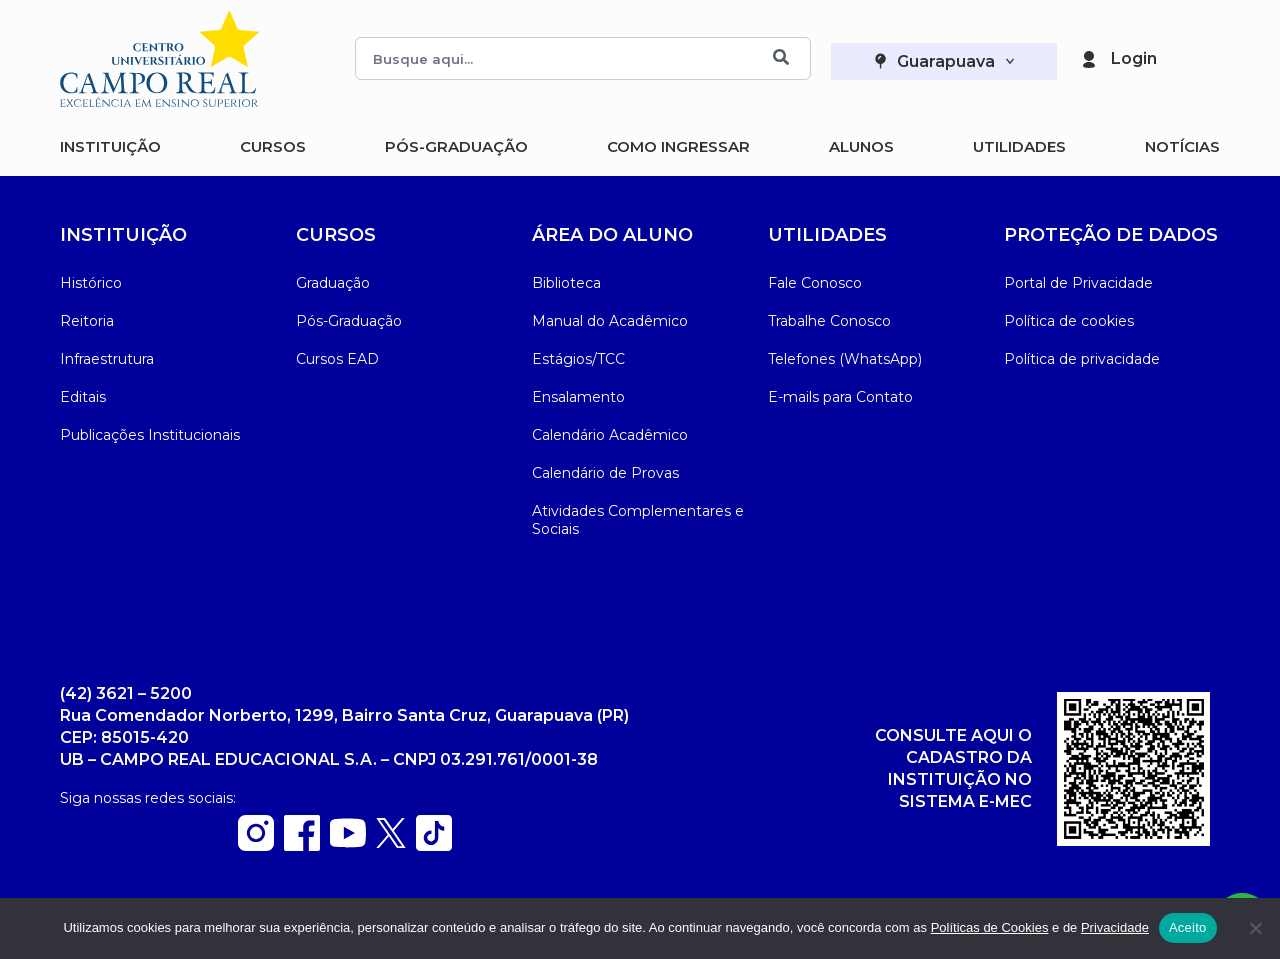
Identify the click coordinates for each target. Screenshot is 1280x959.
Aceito (1188, 927)
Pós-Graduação (456, 146)
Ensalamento (578, 397)
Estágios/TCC (578, 359)
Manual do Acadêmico (610, 321)
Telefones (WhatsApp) (845, 359)
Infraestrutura (107, 359)
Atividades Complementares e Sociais (638, 520)
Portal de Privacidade (1078, 283)
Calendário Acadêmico (610, 435)
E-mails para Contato (840, 397)
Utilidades (1019, 146)
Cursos (273, 146)
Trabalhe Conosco (829, 321)
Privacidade (1115, 927)
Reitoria (87, 321)
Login (1134, 58)
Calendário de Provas (605, 473)
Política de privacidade (1082, 359)
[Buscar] (781, 58)
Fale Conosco (815, 283)
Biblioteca (566, 283)
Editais (83, 397)
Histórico (91, 283)
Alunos (861, 146)
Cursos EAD (337, 359)
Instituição (110, 146)
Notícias (1182, 146)
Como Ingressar (678, 146)
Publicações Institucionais (150, 435)
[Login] (1089, 59)
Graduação (333, 283)
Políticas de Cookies (990, 927)
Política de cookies (1069, 321)
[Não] (1255, 928)
